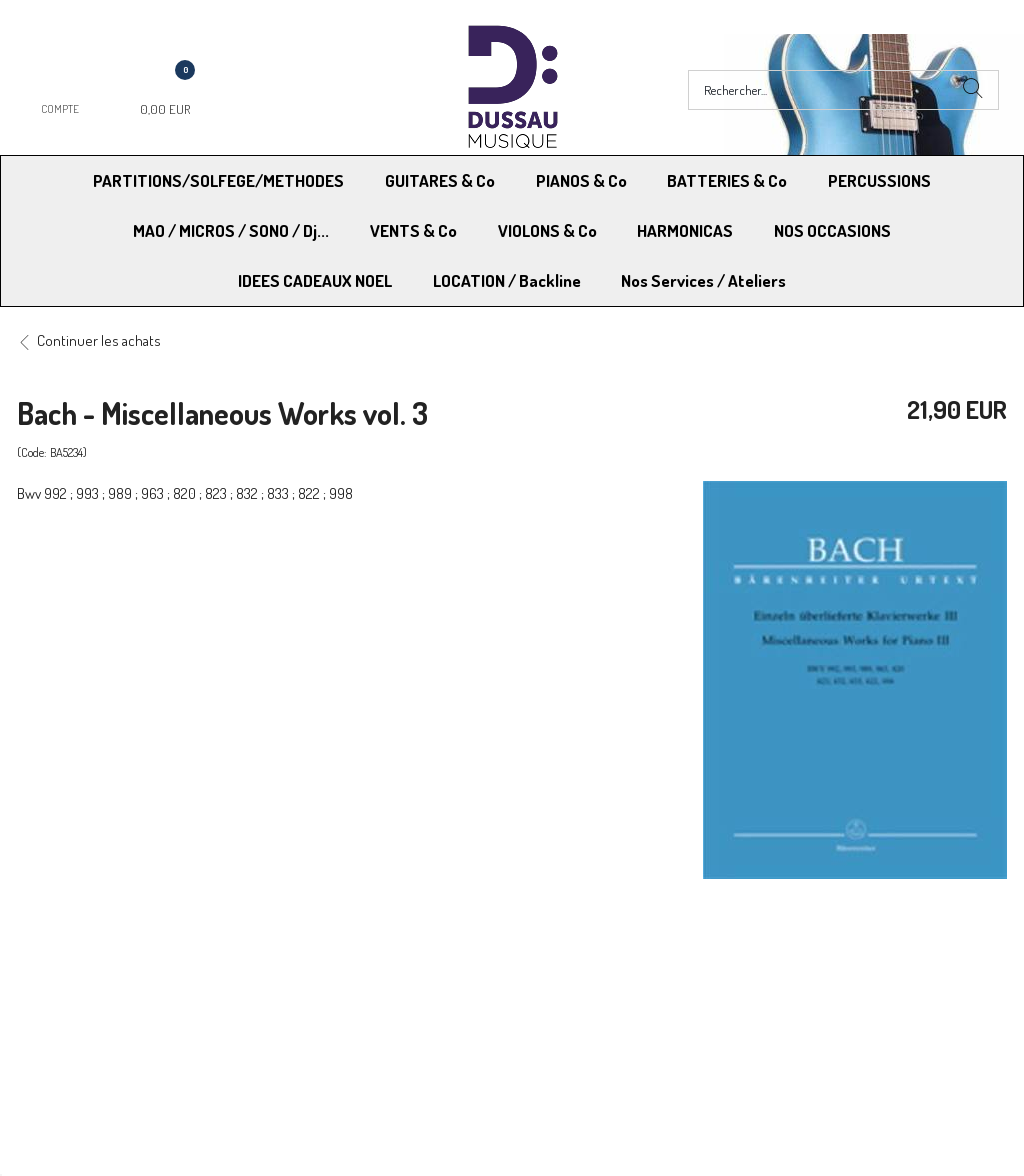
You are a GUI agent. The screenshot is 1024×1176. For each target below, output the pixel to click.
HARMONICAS (685, 230)
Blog (770, 1019)
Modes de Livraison (93, 968)
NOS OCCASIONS (832, 230)
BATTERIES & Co (727, 180)
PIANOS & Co (581, 180)
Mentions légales (808, 968)
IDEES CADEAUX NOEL (315, 280)
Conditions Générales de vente (610, 968)
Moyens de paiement (339, 968)
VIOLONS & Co (547, 230)
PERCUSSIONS (879, 180)
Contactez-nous (324, 1019)
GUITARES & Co (440, 180)
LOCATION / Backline (507, 280)
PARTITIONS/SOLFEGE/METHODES (218, 180)
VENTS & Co (413, 230)
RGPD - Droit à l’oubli (94, 1019)
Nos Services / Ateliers (703, 280)
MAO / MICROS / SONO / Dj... (231, 230)
